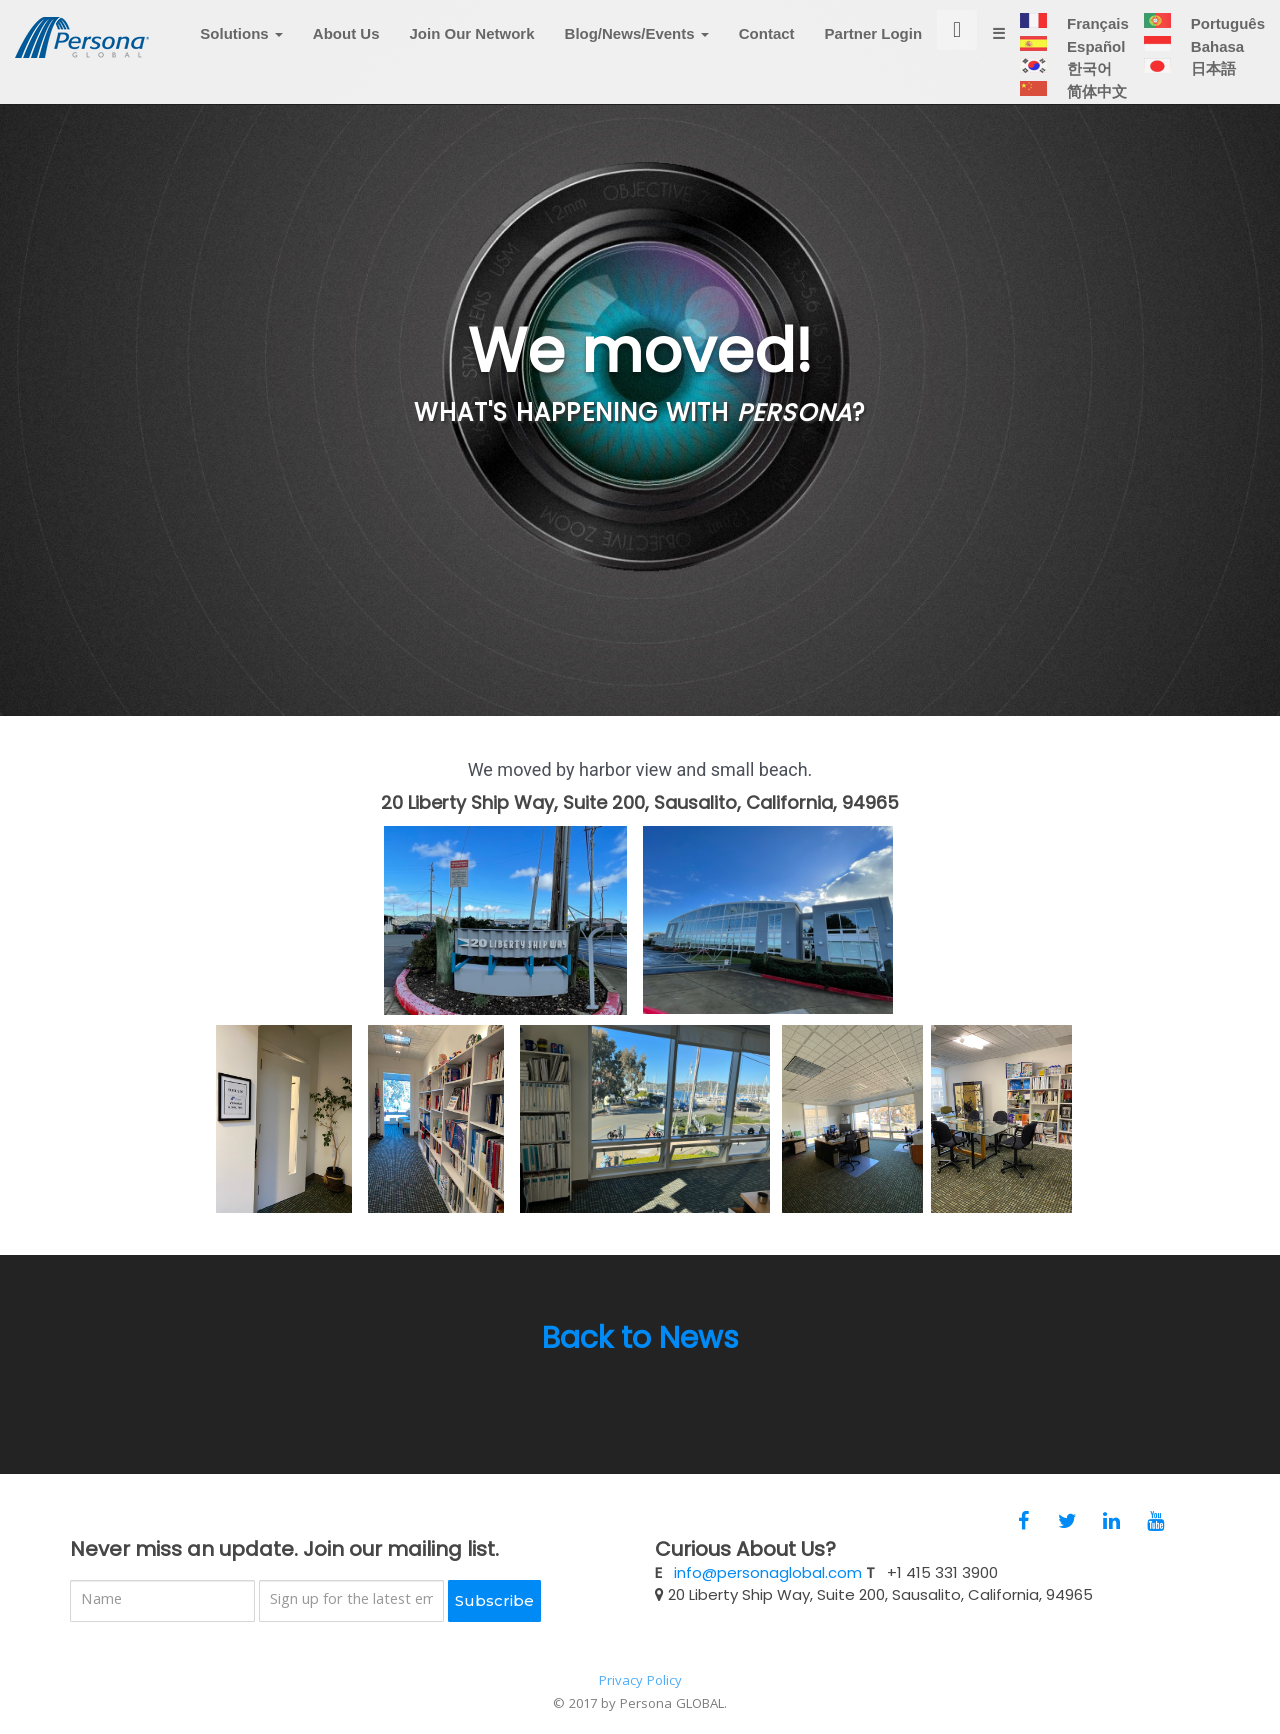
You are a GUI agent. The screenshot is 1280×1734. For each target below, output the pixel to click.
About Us (346, 48)
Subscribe (494, 1600)
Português (1226, 37)
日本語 (1212, 82)
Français (1096, 37)
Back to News (640, 1338)
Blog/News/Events (637, 48)
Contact (767, 48)
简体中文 (1095, 105)
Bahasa (1216, 60)
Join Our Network (472, 48)
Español (1094, 60)
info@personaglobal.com (768, 1572)
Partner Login (874, 48)
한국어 (1088, 82)
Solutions (241, 48)
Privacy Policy (640, 1682)
